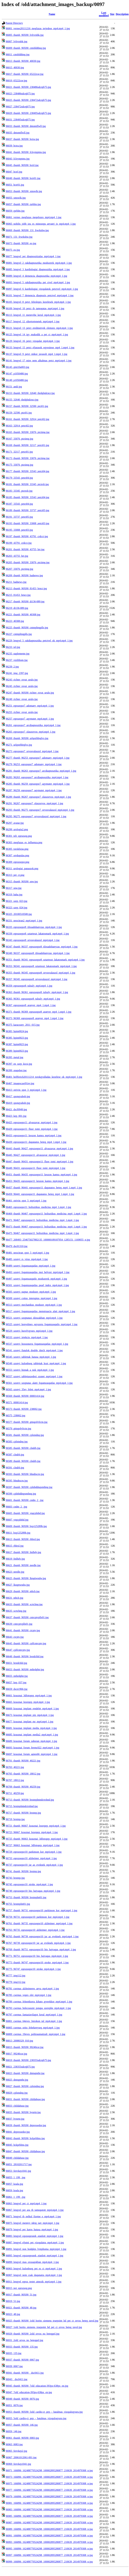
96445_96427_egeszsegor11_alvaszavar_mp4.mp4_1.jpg (35, 1155)
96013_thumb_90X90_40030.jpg (23, 61)
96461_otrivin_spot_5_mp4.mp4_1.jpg (26, 1200)
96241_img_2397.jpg (17, 673)
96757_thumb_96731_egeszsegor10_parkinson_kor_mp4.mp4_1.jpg (41, 1910)
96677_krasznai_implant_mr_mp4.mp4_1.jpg (29, 1721)
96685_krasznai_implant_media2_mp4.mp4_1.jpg (32, 1734)
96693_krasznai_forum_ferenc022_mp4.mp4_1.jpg (32, 1747)
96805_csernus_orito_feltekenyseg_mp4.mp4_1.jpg (33, 2027)
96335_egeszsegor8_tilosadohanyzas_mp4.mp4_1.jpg (34, 927)
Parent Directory (14, 23)
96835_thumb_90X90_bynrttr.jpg (23, 2112)
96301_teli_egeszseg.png (19, 836)
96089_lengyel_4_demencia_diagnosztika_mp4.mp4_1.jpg (36, 275)
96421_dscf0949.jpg (16, 1109)
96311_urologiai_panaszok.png (22, 868)
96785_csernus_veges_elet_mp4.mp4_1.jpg (28, 1995)
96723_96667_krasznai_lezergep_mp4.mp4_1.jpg (32, 1832)
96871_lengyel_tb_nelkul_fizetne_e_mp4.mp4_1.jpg (33, 2216)
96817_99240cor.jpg (16, 2053)
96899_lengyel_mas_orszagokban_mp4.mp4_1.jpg (32, 2262)
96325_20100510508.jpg (19, 914)
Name (52, 14)
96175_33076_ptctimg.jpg (19, 464)
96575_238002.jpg (15, 1415)
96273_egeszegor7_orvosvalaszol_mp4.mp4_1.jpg (32, 751)
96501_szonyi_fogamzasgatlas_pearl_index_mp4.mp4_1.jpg (37, 1285)
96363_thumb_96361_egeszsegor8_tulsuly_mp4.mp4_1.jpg (37, 992)
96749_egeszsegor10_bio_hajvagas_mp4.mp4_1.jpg (33, 1890)
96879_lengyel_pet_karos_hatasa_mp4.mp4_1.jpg (32, 2229)
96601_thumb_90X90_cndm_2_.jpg (24, 1500)
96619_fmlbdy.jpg (15, 1558)
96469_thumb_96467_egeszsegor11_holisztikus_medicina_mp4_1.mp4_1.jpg (46, 1213)
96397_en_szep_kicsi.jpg (19, 1063)
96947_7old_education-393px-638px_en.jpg (29, 2392)
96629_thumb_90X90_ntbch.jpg (22, 1591)
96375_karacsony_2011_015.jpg (23, 1024)
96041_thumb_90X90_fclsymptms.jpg (26, 152)
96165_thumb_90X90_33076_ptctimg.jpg (27, 432)
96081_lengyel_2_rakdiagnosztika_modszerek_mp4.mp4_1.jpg (39, 262)
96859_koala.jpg (14, 2190)
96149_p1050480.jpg (17, 380)
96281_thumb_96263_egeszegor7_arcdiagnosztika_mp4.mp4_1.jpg (41, 770)
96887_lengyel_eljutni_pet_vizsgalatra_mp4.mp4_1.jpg (35, 2242)
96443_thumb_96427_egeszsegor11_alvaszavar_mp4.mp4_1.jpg (39, 1148)
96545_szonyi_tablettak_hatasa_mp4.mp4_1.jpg (31, 1356)
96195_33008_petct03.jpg (19, 529)
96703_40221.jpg (15, 1767)
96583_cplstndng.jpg (17, 1441)
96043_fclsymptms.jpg (18, 158)
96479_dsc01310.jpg (16, 1246)
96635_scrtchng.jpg (16, 1610)
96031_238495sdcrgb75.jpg (20, 119)
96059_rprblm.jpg (15, 210)
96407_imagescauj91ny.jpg (20, 1083)
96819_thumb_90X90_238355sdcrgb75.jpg (28, 2060)
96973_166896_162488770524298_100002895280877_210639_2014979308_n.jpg (49, 2477)
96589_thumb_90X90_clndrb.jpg (23, 1461)
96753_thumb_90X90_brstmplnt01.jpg (26, 1897)
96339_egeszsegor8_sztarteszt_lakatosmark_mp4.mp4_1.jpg (37, 933)
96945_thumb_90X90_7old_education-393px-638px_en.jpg (37, 2385)
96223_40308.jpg (15, 621)
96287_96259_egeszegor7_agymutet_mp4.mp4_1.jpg (34, 790)
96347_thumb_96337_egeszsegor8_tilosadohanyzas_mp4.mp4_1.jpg (42, 946)
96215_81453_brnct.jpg (18, 595)
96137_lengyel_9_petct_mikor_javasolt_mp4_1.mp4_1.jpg (36, 354)
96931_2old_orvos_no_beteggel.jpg (24, 2340)
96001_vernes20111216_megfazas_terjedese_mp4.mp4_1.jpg (38, 28)
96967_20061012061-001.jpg (21, 2457)
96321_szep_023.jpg (16, 901)
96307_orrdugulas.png (17, 855)
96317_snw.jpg (13, 888)
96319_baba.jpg (14, 894)
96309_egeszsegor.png (17, 862)
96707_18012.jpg (15, 1780)
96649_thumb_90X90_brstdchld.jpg (24, 1656)
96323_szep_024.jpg (16, 907)
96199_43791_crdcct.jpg (19, 542)
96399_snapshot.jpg (16, 1070)
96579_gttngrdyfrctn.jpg (18, 1428)
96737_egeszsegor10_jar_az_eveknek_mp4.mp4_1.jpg (34, 1864)
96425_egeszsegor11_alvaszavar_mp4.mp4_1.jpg (31, 1122)
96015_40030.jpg (15, 67)
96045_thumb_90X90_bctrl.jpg (22, 165)
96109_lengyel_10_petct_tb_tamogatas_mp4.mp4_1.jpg (35, 308)
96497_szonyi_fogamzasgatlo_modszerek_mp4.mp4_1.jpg (36, 1278)
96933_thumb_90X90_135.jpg (22, 2346)
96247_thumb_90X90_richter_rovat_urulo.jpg (30, 692)
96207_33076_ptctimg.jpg (19, 569)
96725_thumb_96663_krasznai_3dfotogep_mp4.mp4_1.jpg (36, 1838)
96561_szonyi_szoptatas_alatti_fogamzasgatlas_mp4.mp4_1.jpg (39, 1383)
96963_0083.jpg (14, 2444)
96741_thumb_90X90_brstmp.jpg (23, 1871)
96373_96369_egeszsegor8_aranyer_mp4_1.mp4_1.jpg (34, 1018)
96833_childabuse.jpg (17, 2105)
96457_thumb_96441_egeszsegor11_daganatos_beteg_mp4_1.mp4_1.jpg (44, 1187)
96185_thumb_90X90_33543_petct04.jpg (27, 497)
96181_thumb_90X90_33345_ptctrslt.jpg (27, 484)
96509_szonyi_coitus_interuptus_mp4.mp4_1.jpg (31, 1298)
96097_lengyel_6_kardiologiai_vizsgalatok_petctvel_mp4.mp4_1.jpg (42, 289)
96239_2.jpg (12, 666)
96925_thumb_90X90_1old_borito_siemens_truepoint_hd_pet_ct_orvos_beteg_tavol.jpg (52, 2320)
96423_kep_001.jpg (16, 1116)
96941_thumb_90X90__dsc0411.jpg (25, 2372)
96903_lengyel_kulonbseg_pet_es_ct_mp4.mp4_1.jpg (34, 2268)
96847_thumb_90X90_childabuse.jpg (25, 2151)
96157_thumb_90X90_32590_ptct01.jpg (27, 406)
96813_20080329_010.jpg (19, 2040)
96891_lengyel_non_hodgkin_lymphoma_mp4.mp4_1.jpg (36, 2249)
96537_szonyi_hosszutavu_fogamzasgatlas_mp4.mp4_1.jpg (37, 1343)
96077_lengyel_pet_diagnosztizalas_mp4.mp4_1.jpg (33, 256)
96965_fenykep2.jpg (16, 2451)
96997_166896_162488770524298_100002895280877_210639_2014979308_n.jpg (49, 2555)
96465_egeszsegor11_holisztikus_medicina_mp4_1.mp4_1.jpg (38, 1207)
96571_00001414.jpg (17, 1402)
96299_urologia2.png (17, 829)
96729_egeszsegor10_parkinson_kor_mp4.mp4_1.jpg (33, 1851)
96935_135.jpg (13, 2353)
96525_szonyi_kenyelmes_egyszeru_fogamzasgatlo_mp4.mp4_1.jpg (41, 1324)
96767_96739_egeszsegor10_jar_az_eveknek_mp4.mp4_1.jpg (38, 1943)
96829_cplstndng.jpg (17, 2092)
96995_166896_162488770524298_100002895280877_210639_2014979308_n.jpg (49, 2548)
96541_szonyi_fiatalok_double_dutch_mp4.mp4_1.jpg (34, 1350)
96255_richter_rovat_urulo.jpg (22, 712)
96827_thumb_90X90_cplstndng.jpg (25, 2086)
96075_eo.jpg (13, 249)
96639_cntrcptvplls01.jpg (19, 1623)
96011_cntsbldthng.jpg (18, 54)
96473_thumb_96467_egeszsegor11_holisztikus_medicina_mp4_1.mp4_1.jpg (46, 1226)
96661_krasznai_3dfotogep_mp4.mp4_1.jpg (29, 1695)
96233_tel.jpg (13, 647)
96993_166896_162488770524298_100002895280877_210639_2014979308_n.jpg (49, 2542)
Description (122, 14)
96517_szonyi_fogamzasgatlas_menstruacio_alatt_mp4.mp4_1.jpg (40, 1311)
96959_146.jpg (13, 2431)
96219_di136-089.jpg (17, 608)
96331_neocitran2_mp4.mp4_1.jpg (24, 920)
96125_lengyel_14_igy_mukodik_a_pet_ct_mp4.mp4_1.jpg (37, 334)
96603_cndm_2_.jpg (16, 1506)
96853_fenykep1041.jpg (18, 2170)
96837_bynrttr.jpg (15, 2118)
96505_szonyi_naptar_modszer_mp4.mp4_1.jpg (31, 1291)
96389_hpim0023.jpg (17, 1050)
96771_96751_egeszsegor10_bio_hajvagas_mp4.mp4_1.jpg (37, 1956)
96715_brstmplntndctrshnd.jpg (22, 1806)
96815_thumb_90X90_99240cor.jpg (24, 2047)
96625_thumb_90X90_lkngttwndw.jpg (26, 1578)
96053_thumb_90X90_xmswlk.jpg (24, 191)
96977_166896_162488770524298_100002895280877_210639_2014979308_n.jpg (49, 2490)
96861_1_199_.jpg (15, 2197)
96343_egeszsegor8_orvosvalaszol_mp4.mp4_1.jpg (33, 940)
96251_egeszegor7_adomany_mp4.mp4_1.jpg (30, 705)
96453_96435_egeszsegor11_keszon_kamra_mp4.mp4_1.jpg (37, 1181)
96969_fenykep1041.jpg (18, 2464)
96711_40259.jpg (15, 1793)
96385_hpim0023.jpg (17, 1037)
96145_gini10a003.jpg (17, 367)
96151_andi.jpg (14, 386)
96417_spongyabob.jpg (18, 1096)
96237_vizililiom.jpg (17, 660)
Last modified (104, 14)
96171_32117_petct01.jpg (19, 451)
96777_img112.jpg (15, 1975)
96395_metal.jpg (14, 1057)
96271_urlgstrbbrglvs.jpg (19, 744)
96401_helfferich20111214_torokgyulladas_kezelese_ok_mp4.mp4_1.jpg (44, 1076)
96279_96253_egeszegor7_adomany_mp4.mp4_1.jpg (33, 764)
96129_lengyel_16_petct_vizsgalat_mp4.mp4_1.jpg (33, 341)
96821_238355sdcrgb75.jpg (20, 2066)
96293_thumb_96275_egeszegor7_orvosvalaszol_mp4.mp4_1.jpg (40, 809)
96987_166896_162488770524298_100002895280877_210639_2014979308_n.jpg (49, 2522)
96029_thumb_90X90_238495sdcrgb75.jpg (28, 113)
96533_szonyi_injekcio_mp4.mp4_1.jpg (27, 1337)
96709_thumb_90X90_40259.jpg (23, 1786)
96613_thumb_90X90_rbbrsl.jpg (23, 1539)
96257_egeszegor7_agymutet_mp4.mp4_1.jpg (30, 718)
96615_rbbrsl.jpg (15, 1545)
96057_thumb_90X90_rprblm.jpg (23, 204)
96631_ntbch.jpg (14, 1597)
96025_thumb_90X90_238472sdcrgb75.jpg (28, 100)
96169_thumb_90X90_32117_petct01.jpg (27, 445)
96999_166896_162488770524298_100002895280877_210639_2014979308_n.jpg (49, 2561)
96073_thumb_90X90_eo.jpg (21, 243)
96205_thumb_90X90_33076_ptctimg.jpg (27, 562)
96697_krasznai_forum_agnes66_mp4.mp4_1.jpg (31, 1754)
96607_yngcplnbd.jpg (17, 1519)
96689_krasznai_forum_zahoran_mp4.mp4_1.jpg (31, 1741)
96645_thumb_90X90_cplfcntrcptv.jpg (26, 1643)
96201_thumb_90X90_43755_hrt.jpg (25, 549)
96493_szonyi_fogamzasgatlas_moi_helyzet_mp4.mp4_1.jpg (37, 1272)
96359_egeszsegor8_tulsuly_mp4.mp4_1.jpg (29, 985)
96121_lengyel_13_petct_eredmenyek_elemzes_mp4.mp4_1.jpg (39, 328)
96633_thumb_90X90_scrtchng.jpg (24, 1604)
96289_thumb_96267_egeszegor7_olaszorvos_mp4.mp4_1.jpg (38, 796)
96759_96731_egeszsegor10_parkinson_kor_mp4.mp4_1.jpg (37, 1917)
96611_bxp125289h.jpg (18, 1532)
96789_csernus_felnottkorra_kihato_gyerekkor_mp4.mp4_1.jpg (39, 2001)
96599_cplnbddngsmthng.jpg (21, 1493)
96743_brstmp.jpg (15, 1877)
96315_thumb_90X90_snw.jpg (22, 881)
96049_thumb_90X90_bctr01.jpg (23, 178)
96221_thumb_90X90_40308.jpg (23, 614)
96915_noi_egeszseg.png (19, 2288)
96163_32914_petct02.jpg (19, 425)
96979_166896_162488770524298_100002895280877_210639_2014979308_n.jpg (49, 2496)
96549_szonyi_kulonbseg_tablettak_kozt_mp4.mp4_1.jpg (36, 1363)
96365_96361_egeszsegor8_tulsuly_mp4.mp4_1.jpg (33, 998)
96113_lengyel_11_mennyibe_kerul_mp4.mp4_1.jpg (33, 315)
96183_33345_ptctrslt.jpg (19, 490)
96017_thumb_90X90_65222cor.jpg (24, 74)
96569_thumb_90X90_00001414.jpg (25, 1396)
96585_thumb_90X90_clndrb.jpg (23, 1448)
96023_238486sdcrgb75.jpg (20, 93)
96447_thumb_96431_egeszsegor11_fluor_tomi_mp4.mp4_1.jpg (39, 1161)
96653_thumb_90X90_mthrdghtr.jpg (25, 1669)
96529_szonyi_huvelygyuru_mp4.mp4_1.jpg (29, 1330)
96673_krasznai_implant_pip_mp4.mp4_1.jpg (30, 1715)
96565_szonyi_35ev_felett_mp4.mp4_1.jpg (28, 1389)
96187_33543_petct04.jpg (19, 503)
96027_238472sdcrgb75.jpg (20, 106)
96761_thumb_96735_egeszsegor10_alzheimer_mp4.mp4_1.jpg (39, 1923)
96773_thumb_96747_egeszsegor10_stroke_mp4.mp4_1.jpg (37, 1962)
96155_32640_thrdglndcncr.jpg (22, 399)
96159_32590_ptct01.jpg (19, 412)
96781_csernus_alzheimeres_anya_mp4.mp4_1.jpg (32, 1988)
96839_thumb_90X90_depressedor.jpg (26, 2125)
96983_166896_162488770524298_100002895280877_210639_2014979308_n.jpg (49, 2509)
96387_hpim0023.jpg (17, 1044)
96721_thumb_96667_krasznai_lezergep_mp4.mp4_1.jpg (36, 1825)
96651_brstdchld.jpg (16, 1663)
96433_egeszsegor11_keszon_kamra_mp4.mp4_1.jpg (33, 1135)
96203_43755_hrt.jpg (17, 556)
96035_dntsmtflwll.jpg (17, 132)
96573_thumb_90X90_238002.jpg (24, 1409)
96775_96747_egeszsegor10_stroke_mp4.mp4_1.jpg (33, 1969)
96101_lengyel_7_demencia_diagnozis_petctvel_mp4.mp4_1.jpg (40, 295)
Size (112, 14)
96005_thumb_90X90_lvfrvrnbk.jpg (24, 35)
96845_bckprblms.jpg (17, 2144)
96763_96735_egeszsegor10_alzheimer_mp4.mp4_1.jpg (35, 1930)
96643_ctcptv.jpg (15, 1636)
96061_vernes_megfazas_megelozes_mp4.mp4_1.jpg (33, 217)
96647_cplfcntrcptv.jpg (18, 1650)
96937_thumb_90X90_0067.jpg (22, 2359)
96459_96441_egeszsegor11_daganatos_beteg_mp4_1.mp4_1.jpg (40, 1194)
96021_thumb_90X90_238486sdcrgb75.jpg (28, 87)
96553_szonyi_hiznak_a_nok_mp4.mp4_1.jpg (30, 1370)
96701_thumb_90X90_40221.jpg (23, 1760)
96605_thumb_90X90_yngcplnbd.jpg (25, 1513)
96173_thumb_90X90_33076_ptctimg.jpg (27, 458)
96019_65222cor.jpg (16, 80)
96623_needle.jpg (15, 1571)
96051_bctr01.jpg (15, 184)
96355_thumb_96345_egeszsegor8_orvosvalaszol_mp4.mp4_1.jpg (40, 972)
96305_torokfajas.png (17, 849)
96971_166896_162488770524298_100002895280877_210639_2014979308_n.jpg (49, 2470)
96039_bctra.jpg (14, 145)
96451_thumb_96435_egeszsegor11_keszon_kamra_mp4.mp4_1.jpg (41, 1174)
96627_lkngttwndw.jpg (18, 1584)
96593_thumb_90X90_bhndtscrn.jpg (25, 1474)
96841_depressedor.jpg (18, 2131)
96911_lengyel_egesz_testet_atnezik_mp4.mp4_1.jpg (33, 2281)
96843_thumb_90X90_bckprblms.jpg (25, 2138)
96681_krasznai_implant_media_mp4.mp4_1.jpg (31, 1728)
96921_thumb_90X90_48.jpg (21, 2307)
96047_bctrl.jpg (14, 171)
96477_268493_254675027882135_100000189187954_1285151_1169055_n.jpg (48, 1239)
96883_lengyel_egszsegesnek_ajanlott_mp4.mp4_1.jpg (34, 2236)
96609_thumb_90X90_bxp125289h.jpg (26, 1526)
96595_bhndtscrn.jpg (17, 1480)
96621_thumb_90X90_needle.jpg (23, 1565)
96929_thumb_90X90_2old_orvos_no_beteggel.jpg (32, 2333)
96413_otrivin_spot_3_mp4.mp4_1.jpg (26, 1089)
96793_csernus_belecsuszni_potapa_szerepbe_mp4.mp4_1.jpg (38, 2008)
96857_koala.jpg (14, 2184)
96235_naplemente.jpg (17, 653)
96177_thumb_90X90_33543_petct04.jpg (27, 471)
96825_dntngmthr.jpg (17, 2079)
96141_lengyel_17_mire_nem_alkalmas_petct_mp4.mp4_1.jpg (38, 360)
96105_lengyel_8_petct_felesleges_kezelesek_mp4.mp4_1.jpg (38, 302)
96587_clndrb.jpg (15, 1454)
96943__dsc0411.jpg (16, 2379)
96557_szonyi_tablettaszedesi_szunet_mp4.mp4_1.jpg (34, 1376)
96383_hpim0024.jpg (17, 1031)
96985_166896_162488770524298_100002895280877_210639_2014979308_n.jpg (49, 2516)
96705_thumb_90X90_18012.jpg (23, 1773)
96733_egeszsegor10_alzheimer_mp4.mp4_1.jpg (31, 1858)
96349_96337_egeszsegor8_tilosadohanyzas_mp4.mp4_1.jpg (38, 953)
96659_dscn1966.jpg (16, 1689)
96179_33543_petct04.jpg (19, 477)
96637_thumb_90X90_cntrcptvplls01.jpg (27, 1617)
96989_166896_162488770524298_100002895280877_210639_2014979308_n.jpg (49, 2529)
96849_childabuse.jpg (17, 2157)
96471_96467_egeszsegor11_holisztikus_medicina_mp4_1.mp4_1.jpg (42, 1220)
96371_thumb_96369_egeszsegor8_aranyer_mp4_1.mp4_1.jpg (38, 1011)
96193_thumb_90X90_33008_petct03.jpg (27, 523)
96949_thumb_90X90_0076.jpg (22, 2398)
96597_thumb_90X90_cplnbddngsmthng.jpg (29, 1487)
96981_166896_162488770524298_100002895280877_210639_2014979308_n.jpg (49, 2503)
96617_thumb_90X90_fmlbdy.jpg (23, 1552)
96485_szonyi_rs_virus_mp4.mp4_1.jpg (27, 1259)
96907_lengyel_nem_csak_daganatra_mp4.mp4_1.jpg (34, 2275)
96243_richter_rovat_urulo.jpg (22, 679)
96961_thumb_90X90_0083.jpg (22, 2437)
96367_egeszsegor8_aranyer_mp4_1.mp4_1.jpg (30, 1005)
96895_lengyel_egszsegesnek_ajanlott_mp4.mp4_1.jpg (34, 2255)
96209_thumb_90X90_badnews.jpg (24, 575)
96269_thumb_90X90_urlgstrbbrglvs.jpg (27, 738)
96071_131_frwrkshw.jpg (19, 236)
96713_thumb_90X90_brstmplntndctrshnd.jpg (30, 1799)
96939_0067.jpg (14, 2366)
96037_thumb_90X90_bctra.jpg (22, 139)
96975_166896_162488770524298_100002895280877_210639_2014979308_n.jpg (49, 2483)
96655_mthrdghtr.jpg (17, 1676)
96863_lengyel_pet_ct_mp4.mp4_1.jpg (26, 2203)
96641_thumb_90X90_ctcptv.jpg (23, 1630)
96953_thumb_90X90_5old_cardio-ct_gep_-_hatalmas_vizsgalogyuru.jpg (44, 2411)
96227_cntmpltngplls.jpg (19, 634)
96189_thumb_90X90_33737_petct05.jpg (27, 510)
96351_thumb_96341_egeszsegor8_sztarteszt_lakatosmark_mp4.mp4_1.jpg (45, 959)
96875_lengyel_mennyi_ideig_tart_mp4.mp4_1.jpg (32, 2223)
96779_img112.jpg (15, 1982)
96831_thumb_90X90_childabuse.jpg (25, 2099)
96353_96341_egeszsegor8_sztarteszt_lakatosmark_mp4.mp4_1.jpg (41, 966)
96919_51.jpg (13, 2301)
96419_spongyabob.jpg (18, 1103)
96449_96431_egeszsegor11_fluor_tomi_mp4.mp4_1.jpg (35, 1168)
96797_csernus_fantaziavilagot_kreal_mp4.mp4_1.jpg (34, 2014)
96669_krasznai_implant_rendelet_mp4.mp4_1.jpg (32, 1708)
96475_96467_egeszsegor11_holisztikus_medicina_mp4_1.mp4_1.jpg (42, 1233)
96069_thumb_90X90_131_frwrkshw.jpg (27, 230)
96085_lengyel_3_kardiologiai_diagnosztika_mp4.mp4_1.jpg (38, 269)
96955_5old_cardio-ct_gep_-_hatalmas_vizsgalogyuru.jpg (36, 2418)
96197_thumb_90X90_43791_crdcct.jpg (27, 536)
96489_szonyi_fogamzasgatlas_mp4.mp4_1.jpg (30, 1265)
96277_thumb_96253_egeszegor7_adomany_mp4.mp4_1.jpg (37, 757)
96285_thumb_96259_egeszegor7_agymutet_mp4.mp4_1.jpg (38, 783)
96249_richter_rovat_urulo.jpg (22, 699)
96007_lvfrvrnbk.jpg (16, 41)
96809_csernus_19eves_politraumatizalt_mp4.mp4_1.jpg (35, 2034)
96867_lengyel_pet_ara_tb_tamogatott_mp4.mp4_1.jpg (34, 2210)
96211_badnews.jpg (16, 582)
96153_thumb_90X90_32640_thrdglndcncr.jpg (30, 393)
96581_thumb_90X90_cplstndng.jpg (25, 1435)
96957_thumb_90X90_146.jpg (22, 2424)
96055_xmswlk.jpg (16, 197)
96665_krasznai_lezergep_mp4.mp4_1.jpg (28, 1702)
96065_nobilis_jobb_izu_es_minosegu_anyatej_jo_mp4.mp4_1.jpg (41, 223)
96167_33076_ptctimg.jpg (19, 438)
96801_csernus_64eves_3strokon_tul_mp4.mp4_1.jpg (34, 2021)
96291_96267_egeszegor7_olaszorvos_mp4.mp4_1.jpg (34, 803)
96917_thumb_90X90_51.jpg (21, 2294)
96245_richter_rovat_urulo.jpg (22, 686)
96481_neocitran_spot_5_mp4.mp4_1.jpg (27, 1252)
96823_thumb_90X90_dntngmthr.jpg (25, 2073)
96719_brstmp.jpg (15, 1819)
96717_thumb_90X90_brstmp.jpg (23, 1812)
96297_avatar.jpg (15, 822)
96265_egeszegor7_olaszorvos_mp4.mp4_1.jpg (30, 731)
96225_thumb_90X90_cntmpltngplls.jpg (27, 627)
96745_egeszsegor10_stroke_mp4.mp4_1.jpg (29, 1884)
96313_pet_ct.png (15, 875)
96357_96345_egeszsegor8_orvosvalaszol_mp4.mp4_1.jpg (36, 979)
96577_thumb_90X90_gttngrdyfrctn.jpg (26, 1422)
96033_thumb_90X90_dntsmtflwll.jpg (26, 126)
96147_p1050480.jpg (17, 373)
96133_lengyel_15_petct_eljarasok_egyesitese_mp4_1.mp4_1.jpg (40, 347)
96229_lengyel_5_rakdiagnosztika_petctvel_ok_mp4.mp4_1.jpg (39, 640)
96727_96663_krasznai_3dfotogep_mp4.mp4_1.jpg (33, 1845)
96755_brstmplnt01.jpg (18, 1903)
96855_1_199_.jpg (15, 2177)
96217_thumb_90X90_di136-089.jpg (25, 601)
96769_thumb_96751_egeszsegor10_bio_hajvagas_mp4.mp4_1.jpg (41, 1949)
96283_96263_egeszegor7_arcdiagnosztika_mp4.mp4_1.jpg (37, 777)
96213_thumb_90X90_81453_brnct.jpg (26, 588)
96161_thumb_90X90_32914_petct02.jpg (27, 419)
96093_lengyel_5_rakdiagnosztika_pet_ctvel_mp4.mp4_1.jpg (38, 282)
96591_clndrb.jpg (15, 1467)
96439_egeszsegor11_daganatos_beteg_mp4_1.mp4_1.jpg (36, 1142)
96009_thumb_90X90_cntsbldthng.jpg (26, 48)
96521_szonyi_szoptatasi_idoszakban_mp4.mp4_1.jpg (34, 1317)
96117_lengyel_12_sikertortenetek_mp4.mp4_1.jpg (32, 321)
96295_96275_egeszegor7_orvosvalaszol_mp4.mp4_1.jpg (36, 816)
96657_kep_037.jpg (16, 1682)
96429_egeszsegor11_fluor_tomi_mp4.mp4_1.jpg (31, 1129)
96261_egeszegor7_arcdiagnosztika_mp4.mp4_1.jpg (33, 725)
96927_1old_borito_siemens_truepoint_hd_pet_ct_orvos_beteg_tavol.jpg (44, 2327)
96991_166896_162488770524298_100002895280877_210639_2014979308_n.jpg (49, 2535)
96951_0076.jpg (14, 2405)
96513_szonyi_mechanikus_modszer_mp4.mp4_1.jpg (34, 1304)
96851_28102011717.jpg (19, 2164)
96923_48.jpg (13, 2314)
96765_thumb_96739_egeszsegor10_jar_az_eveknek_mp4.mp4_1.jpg (42, 1936)
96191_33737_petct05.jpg (19, 516)
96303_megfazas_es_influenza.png (24, 842)
